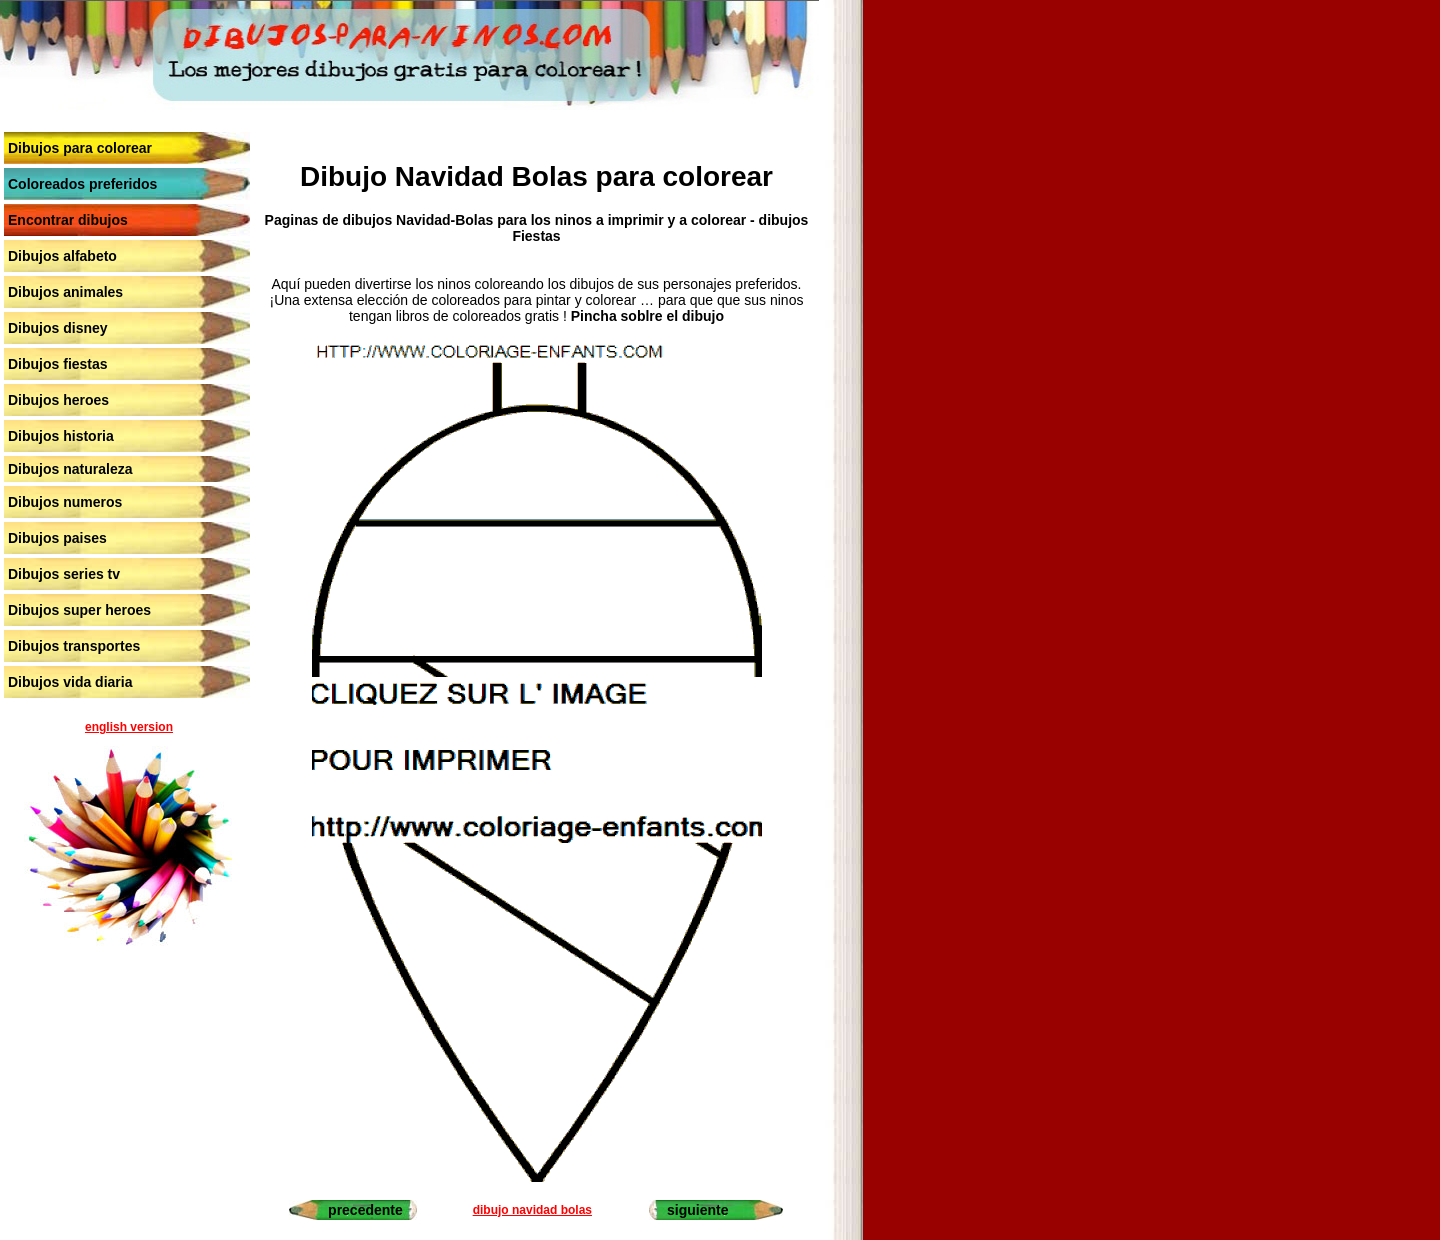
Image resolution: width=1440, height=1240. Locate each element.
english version (129, 727)
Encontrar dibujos (68, 220)
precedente (365, 1210)
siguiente (697, 1210)
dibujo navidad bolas (532, 1210)
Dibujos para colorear (80, 148)
